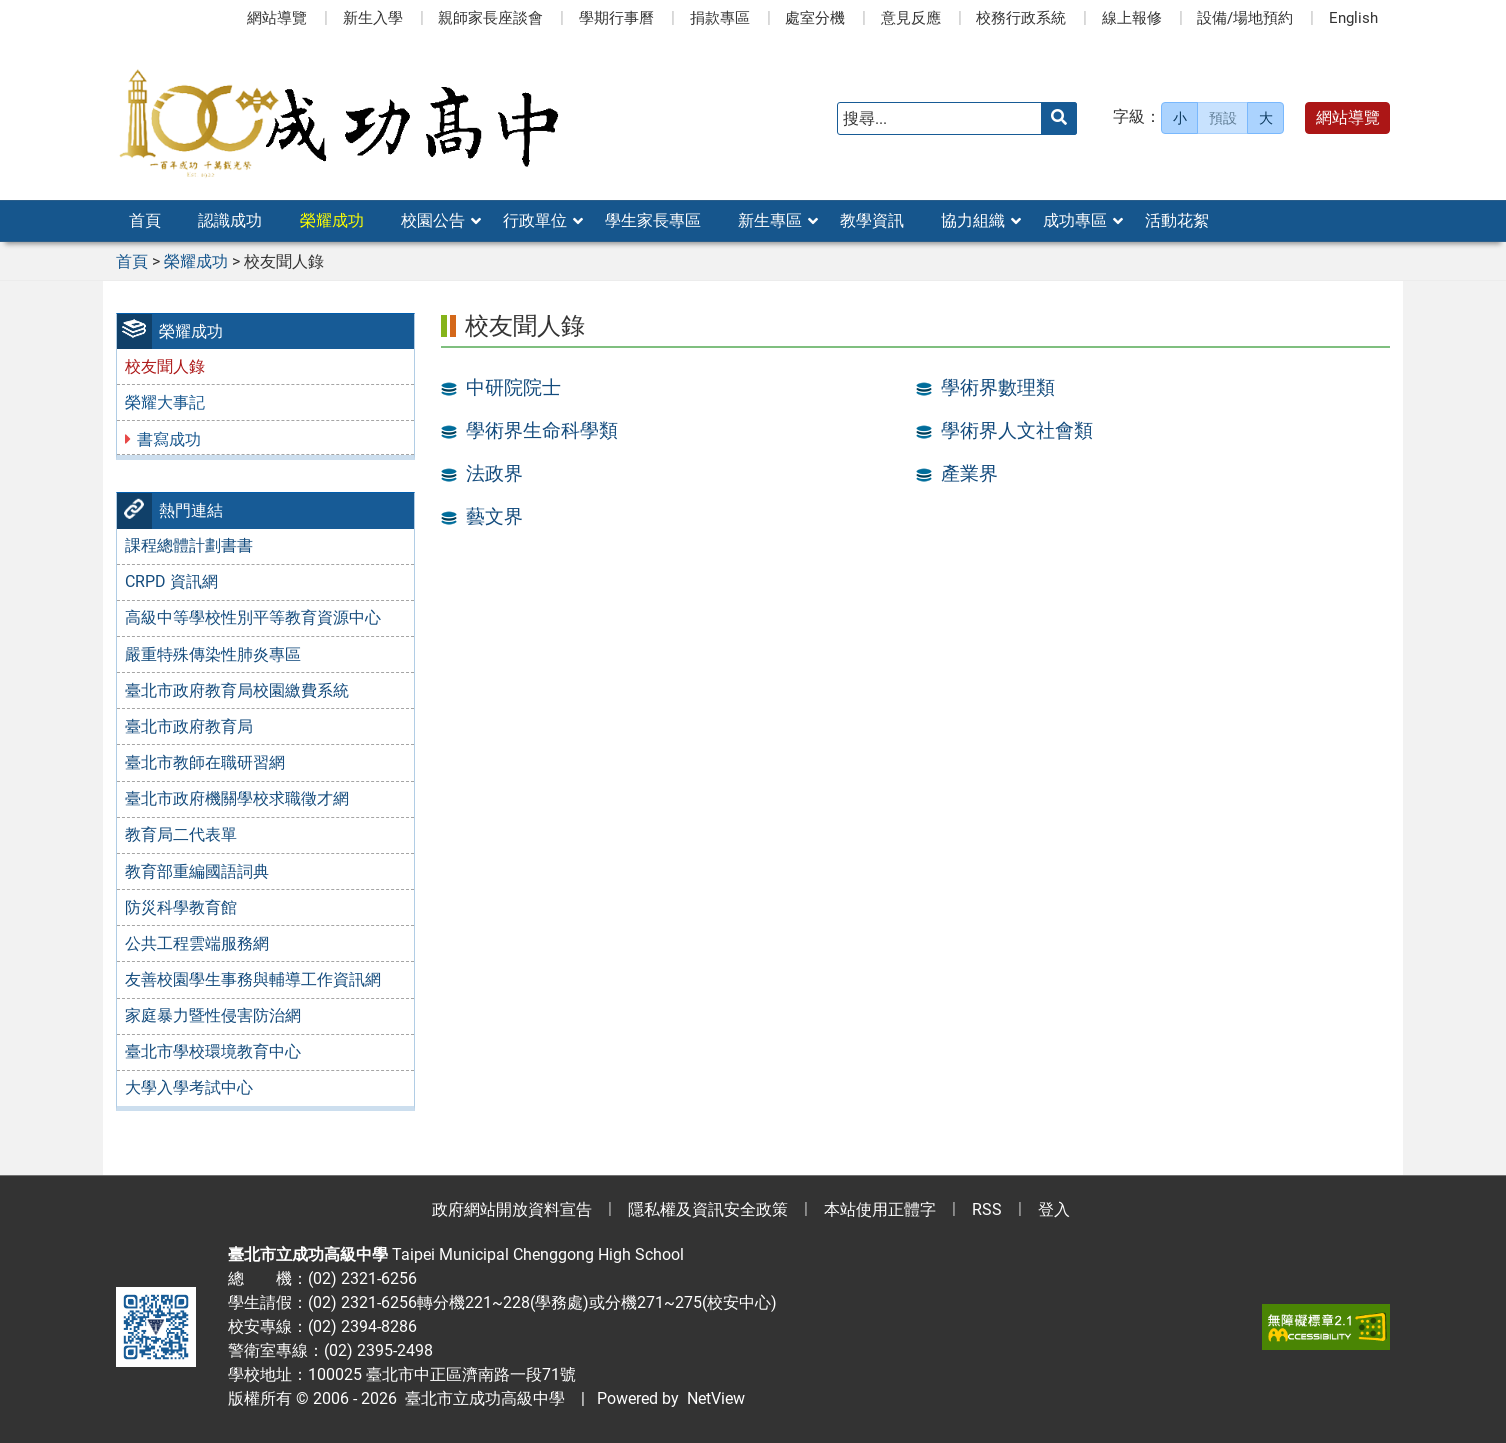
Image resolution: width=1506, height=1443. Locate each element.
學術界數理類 (998, 388)
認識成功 (230, 220)
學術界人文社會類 (1017, 431)
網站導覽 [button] (1348, 117)
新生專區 (770, 220)
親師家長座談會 (490, 18)
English (1353, 18)
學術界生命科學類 (542, 431)
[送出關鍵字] (1059, 118)
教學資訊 (872, 220)
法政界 (494, 474)
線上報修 (1132, 18)
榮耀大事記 (165, 402)
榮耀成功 (332, 220)
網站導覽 (277, 18)
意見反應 (911, 18)
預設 (1223, 118)
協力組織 (973, 220)
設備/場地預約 (1245, 18)
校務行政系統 (1021, 18)
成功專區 (1075, 220)
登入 (1054, 1209)
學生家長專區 (653, 220)
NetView (716, 1398)
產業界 (969, 474)
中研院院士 (513, 388)
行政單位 (535, 220)
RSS (987, 1209)
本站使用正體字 (880, 1209)
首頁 (145, 220)
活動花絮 (1177, 220)
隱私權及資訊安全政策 (708, 1209)
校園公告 (433, 220)
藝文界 (494, 517)
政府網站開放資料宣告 (512, 1209)
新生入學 (373, 18)
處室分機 (815, 18)
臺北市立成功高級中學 (481, 1398)
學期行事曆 (616, 18)
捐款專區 (720, 18)
